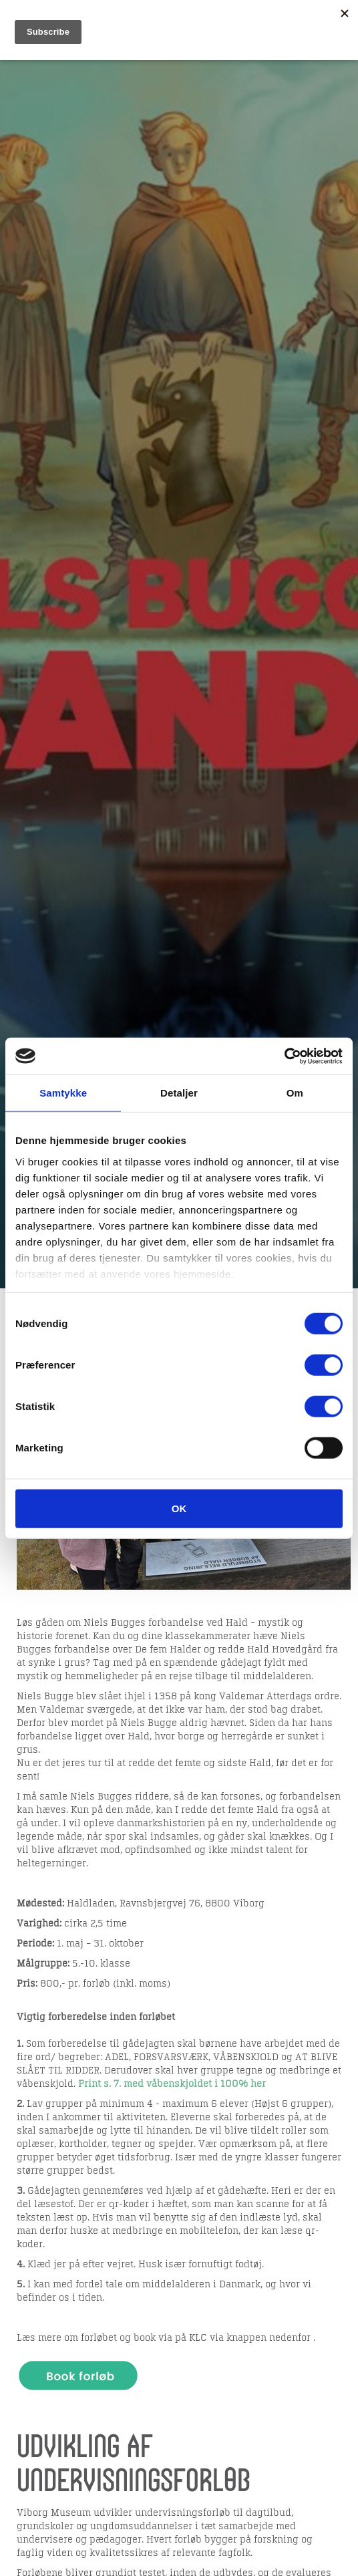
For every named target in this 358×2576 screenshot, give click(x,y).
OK (179, 1508)
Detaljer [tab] (179, 1093)
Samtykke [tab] (63, 1093)
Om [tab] (295, 1093)
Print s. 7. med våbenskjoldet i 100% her (172, 2084)
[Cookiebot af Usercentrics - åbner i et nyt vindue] (284, 1055)
